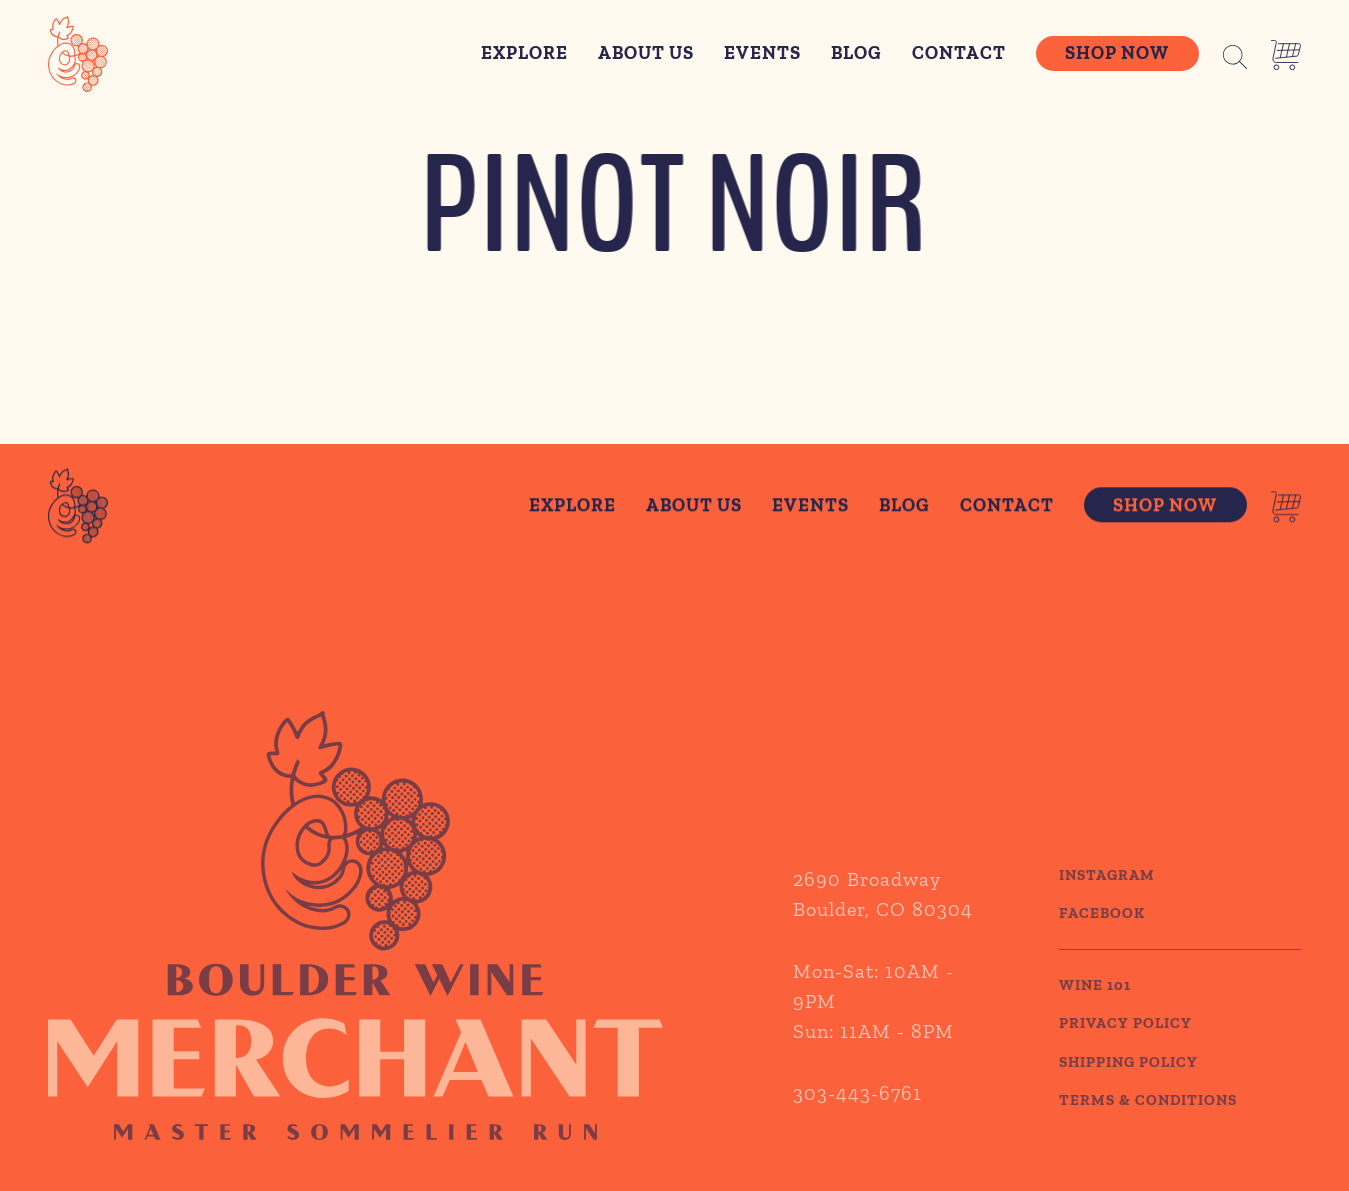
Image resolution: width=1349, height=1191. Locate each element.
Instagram (1107, 900)
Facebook (1102, 939)
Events (762, 53)
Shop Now (1117, 53)
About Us (646, 53)
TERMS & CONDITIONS (1148, 1126)
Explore (524, 53)
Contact (959, 53)
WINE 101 (1095, 1010)
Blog (856, 53)
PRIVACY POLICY (1125, 1049)
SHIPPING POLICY (1128, 1087)
